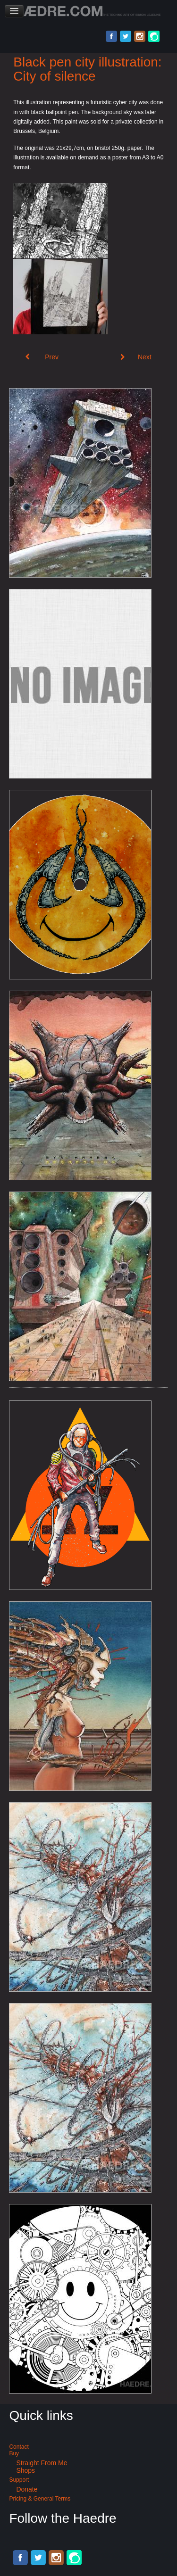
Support (19, 2480)
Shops (25, 2470)
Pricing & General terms (39, 2498)
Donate (26, 2489)
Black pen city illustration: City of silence (87, 69)
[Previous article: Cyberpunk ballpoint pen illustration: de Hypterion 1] (42, 357)
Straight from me (41, 2463)
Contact (18, 2446)
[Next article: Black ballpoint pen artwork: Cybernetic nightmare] (136, 357)
